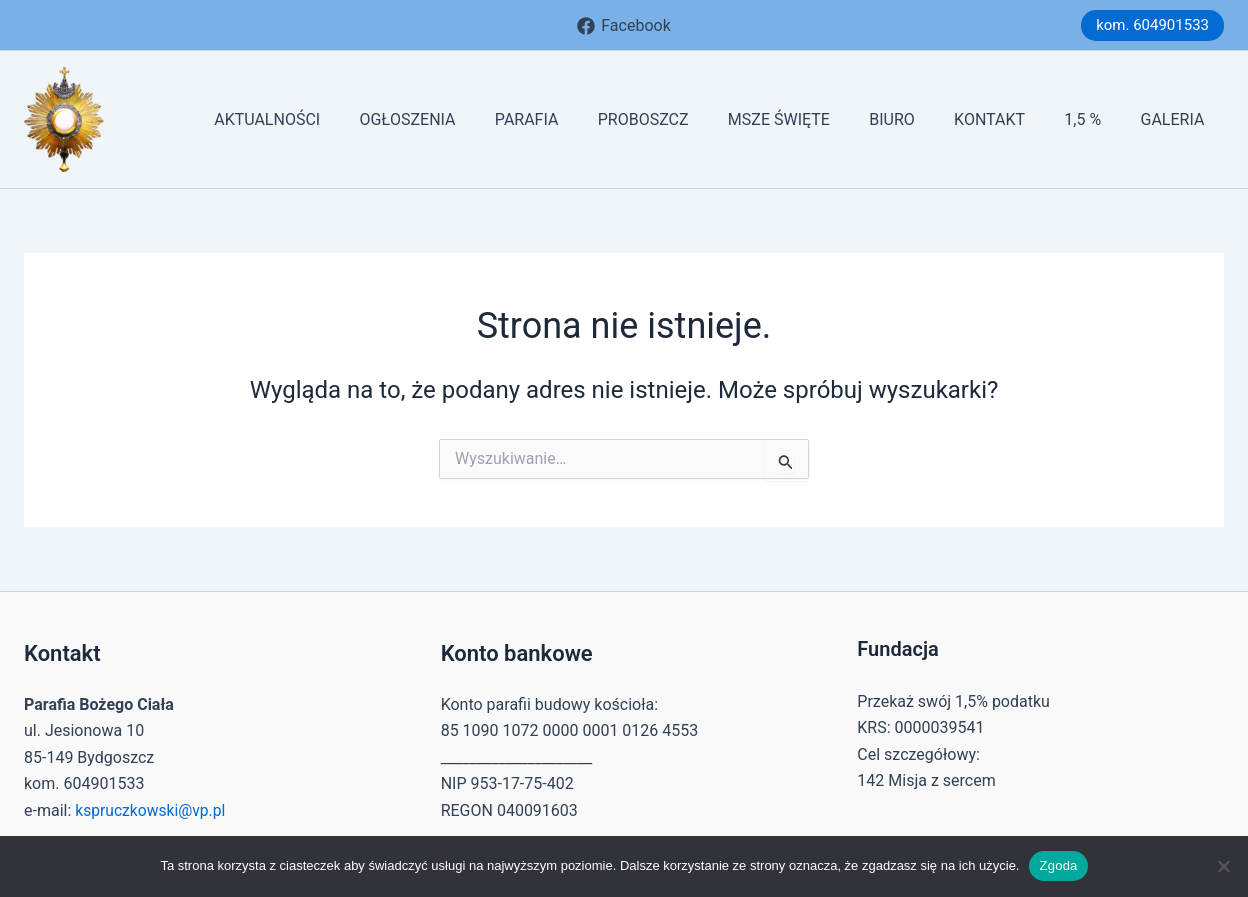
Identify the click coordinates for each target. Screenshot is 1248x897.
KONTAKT (1007, 119)
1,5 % (1093, 119)
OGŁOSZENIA (462, 119)
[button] (1152, 25)
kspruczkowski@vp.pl (152, 810)
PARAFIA (574, 119)
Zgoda (1058, 865)
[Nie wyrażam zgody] (1223, 866)
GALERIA (1176, 119)
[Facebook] (624, 26)
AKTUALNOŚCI (329, 119)
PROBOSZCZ (683, 119)
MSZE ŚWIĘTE (812, 119)
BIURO (918, 119)
